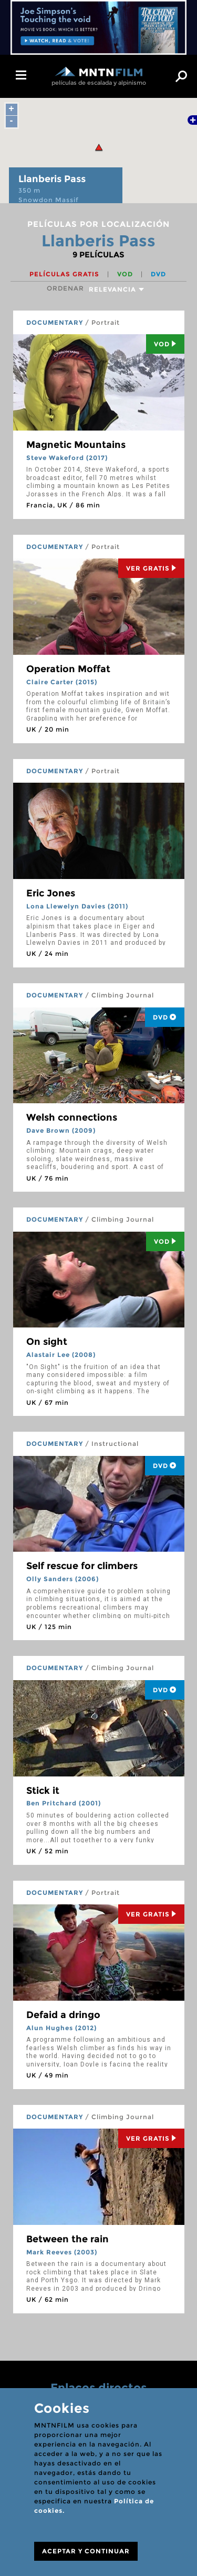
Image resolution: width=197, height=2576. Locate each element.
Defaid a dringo (63, 2015)
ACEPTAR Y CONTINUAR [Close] (86, 2551)
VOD (126, 274)
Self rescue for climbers (82, 1566)
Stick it (42, 1790)
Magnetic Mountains (76, 445)
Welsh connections (71, 1117)
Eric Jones (50, 893)
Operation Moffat (68, 669)
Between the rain (67, 2239)
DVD (158, 274)
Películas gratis (65, 274)
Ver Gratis (151, 568)
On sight (46, 1341)
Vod (165, 344)
